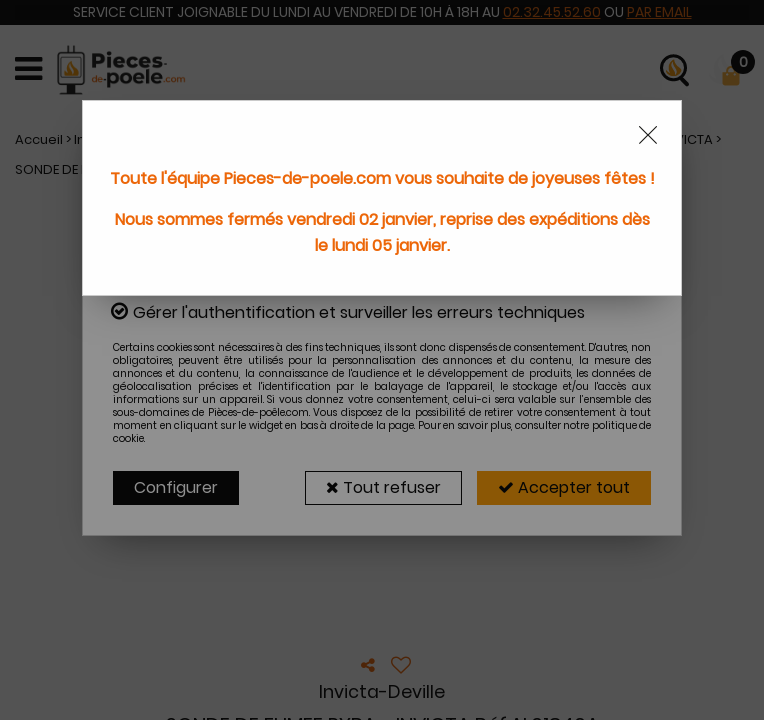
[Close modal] (648, 135)
